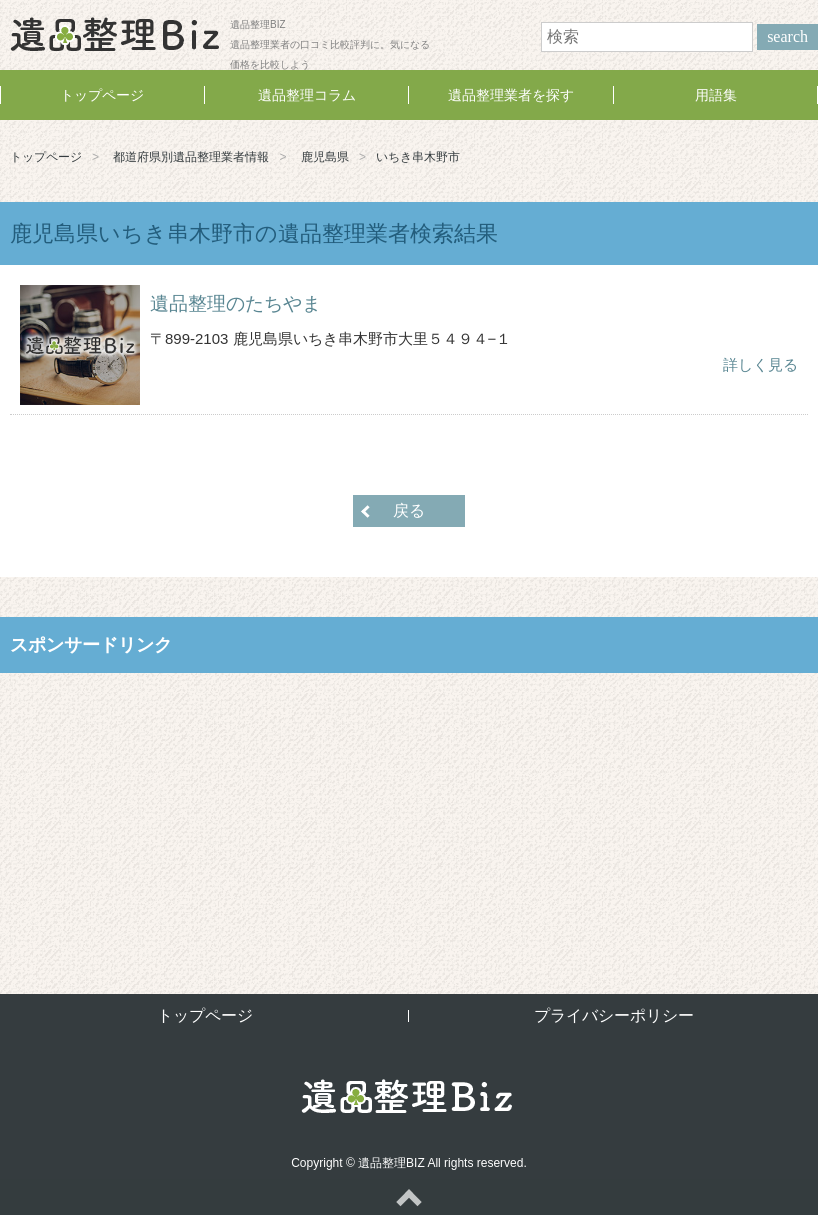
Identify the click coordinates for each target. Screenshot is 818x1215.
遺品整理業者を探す (511, 95)
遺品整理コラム (307, 95)
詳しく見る (760, 364)
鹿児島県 (325, 157)
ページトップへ (409, 1197)
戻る (409, 510)
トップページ (102, 95)
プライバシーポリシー (614, 1015)
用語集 (716, 95)
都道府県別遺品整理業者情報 (191, 157)
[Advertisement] (409, 818)
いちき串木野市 (418, 157)
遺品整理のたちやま (235, 303)
